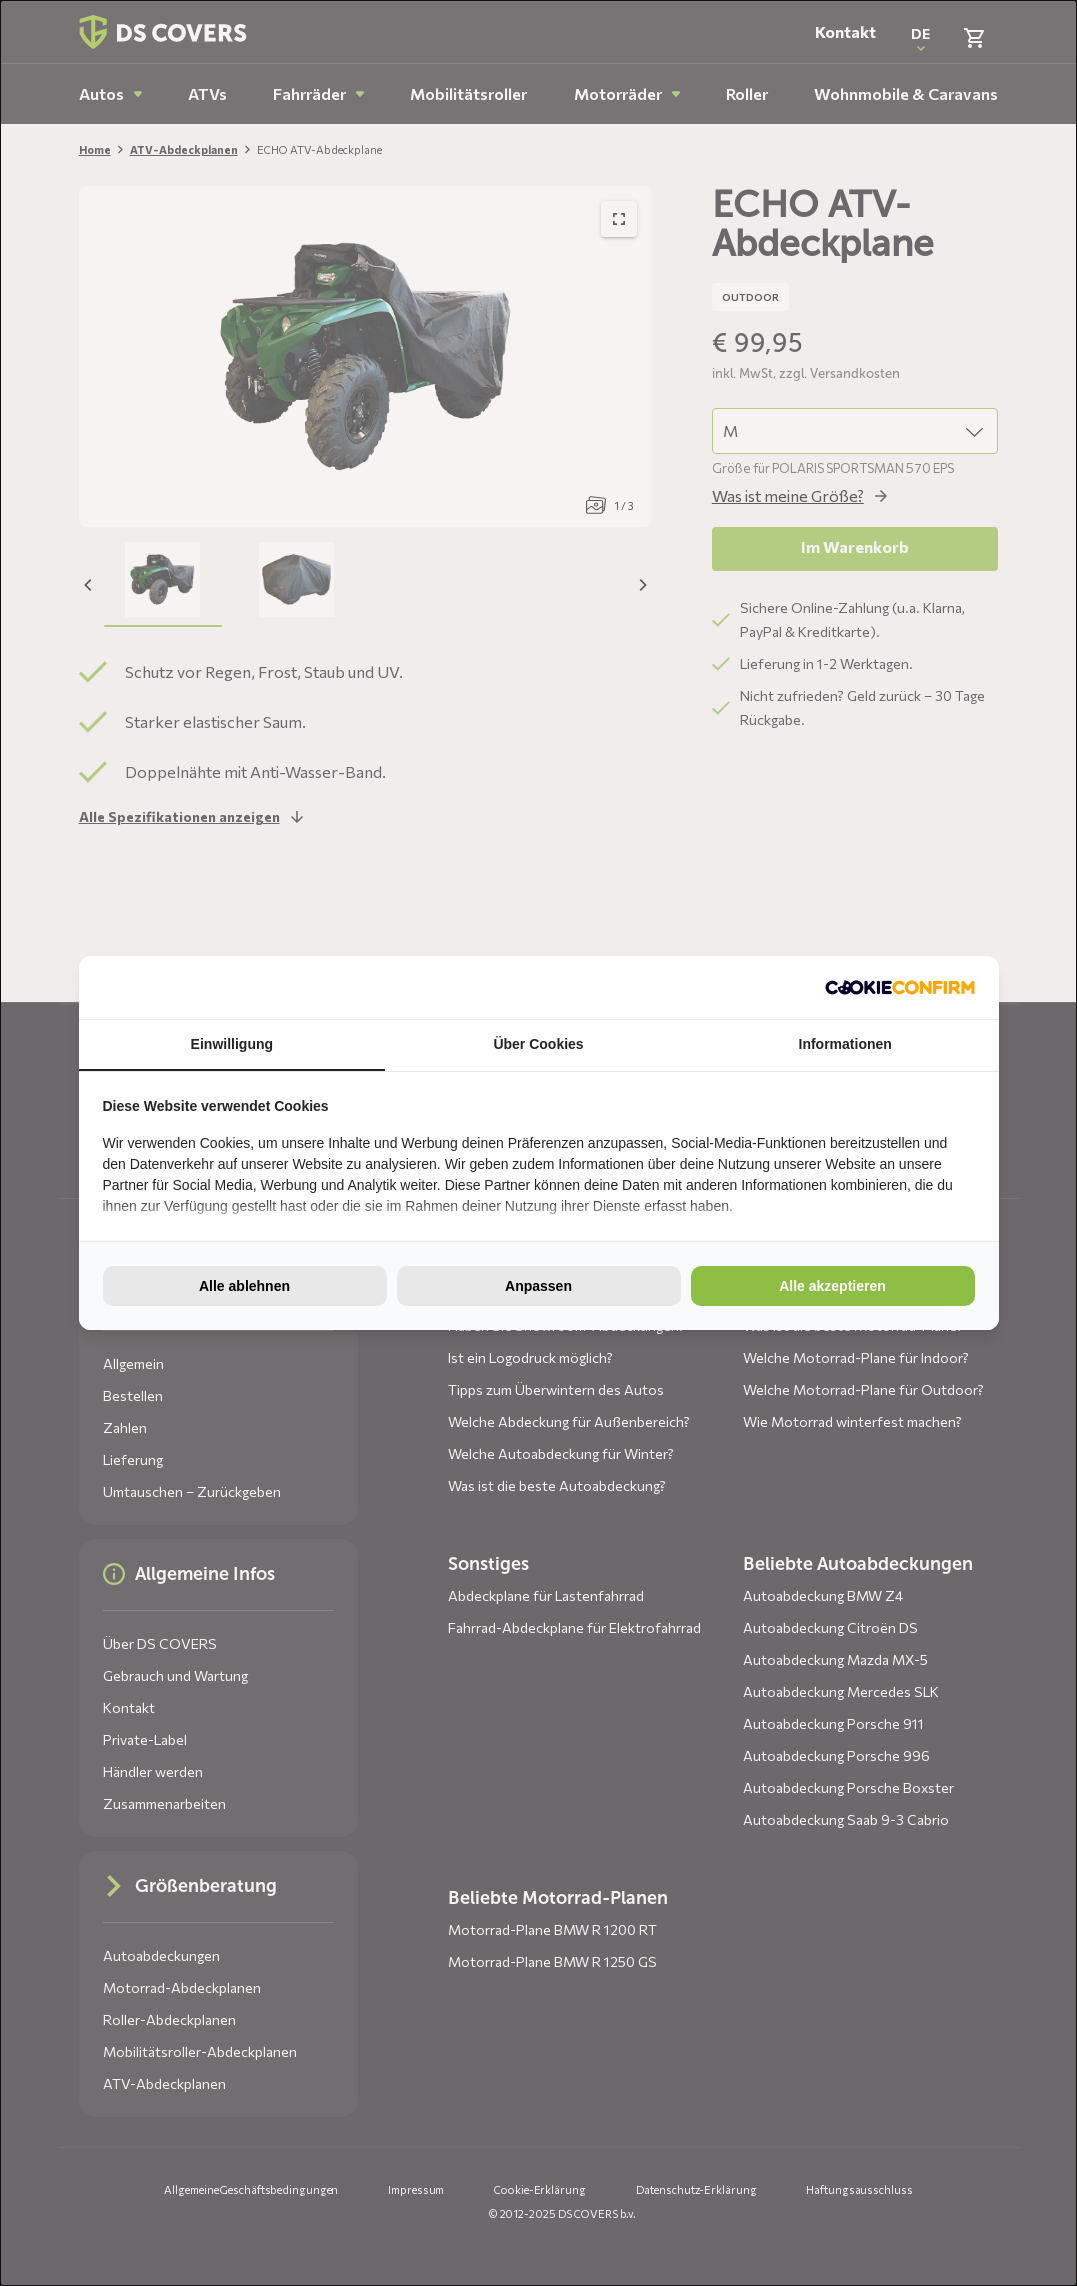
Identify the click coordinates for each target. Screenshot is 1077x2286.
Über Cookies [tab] (538, 1044)
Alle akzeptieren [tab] (832, 1286)
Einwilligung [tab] (232, 1044)
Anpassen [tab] (538, 1286)
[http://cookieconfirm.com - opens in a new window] (900, 986)
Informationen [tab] (845, 1044)
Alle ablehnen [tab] (244, 1286)
